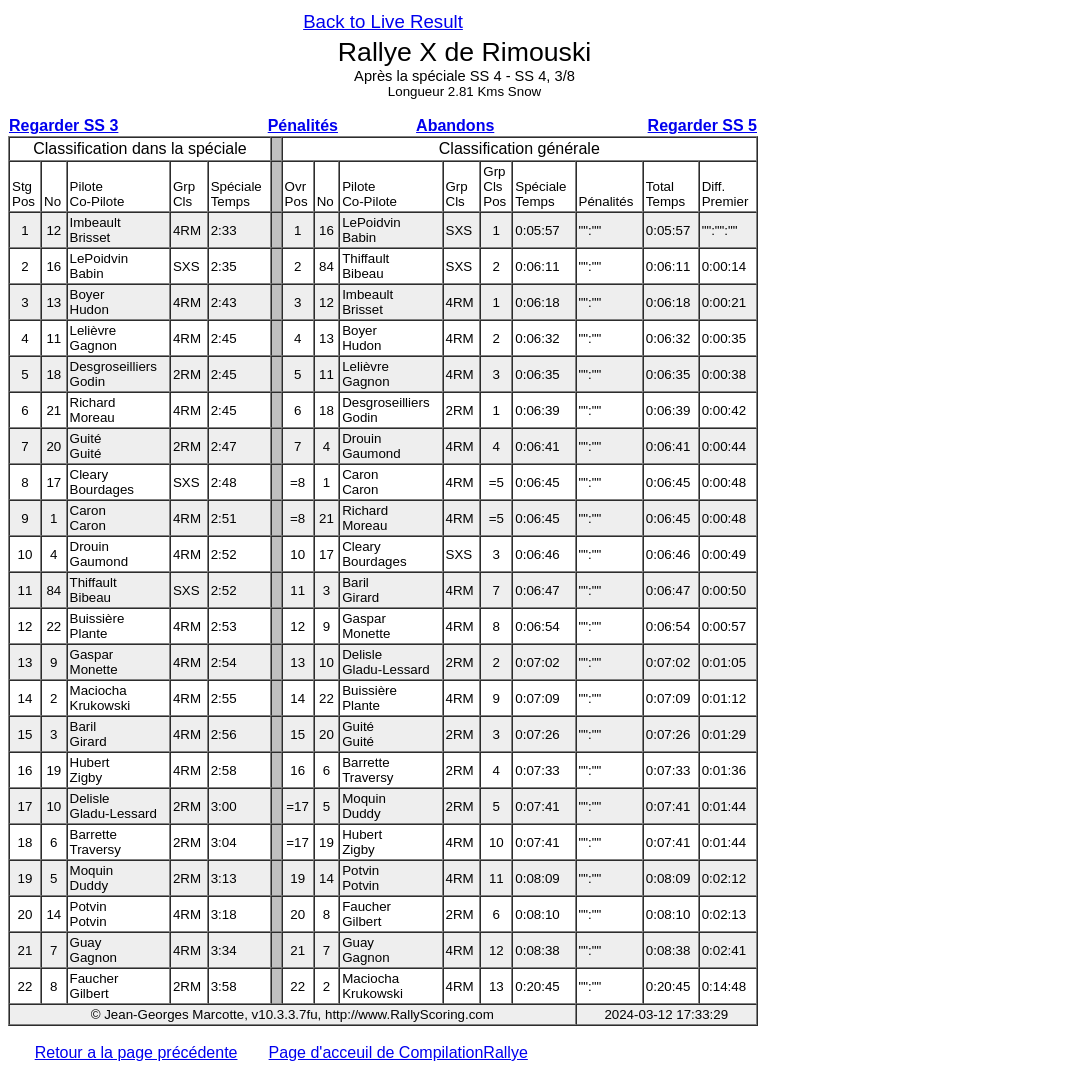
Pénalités (303, 125)
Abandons (455, 125)
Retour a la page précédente (136, 1052)
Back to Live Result (383, 21)
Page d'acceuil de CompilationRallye (398, 1052)
